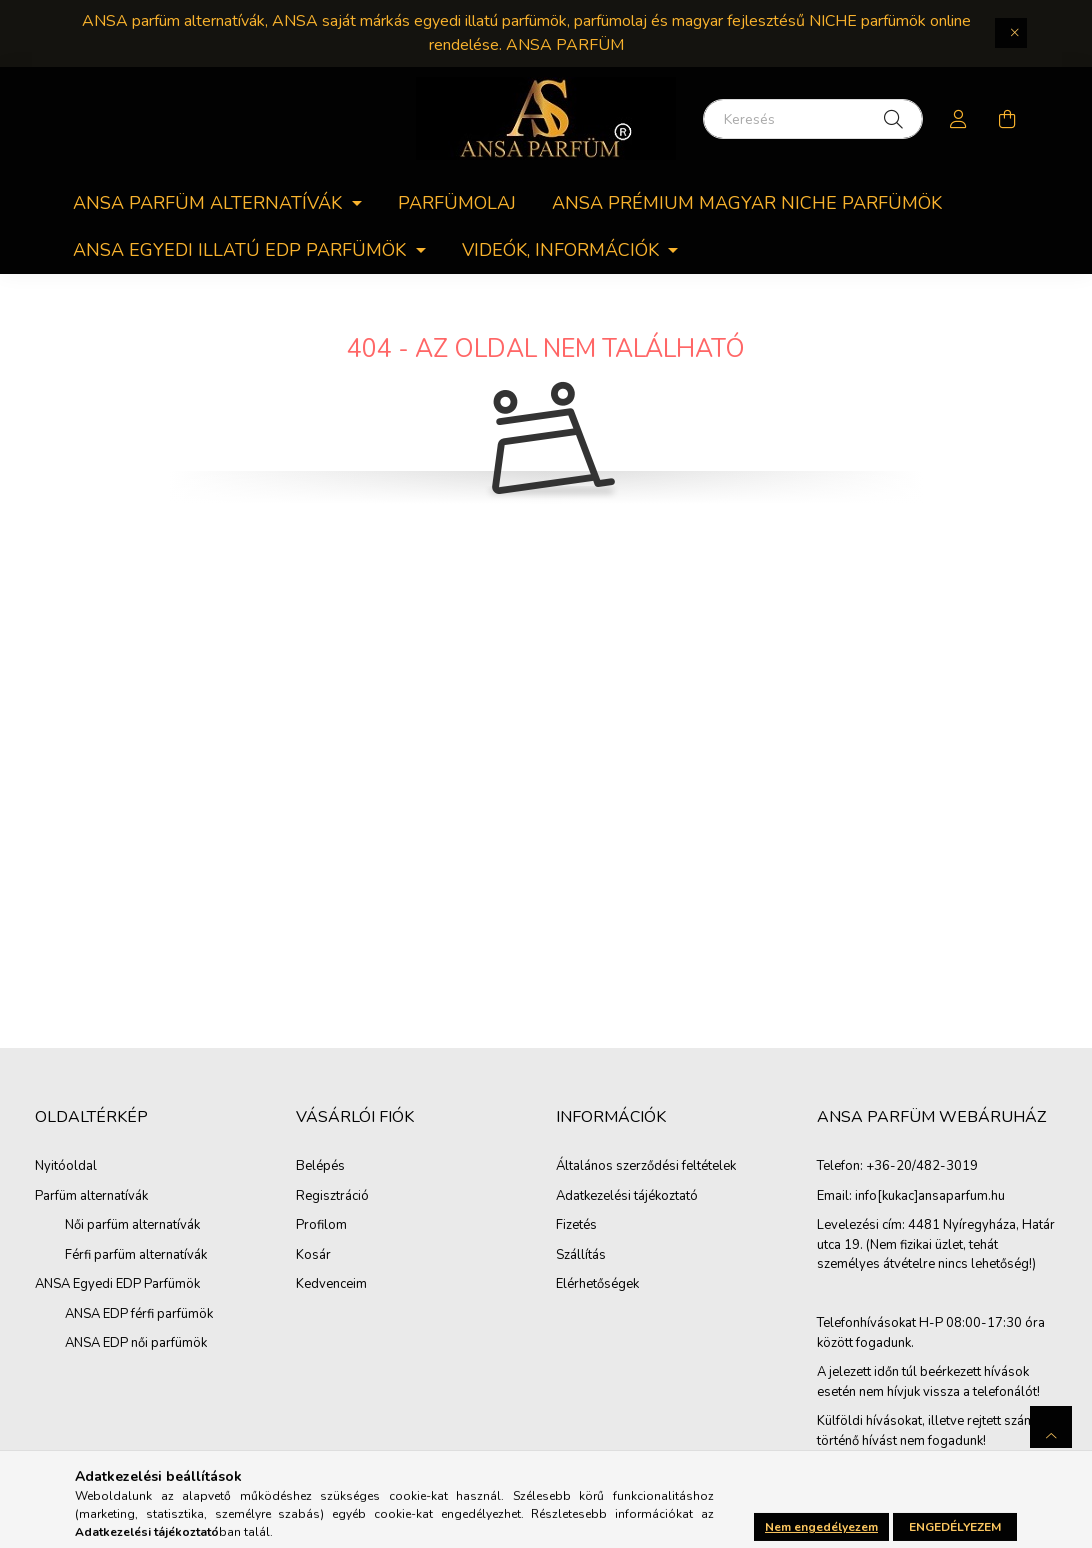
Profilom (321, 1226)
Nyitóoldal (66, 1166)
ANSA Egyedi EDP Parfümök (117, 1284)
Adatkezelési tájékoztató (627, 1197)
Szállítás (581, 1256)
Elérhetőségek (597, 1285)
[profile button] (959, 119)
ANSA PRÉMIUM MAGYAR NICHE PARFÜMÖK (747, 203)
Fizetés (576, 1226)
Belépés (320, 1167)
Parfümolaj (457, 203)
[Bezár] (1011, 33)
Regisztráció (332, 1197)
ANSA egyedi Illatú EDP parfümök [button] (242, 250)
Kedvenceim (331, 1285)
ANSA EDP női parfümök (136, 1343)
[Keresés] (813, 119)
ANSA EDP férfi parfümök (139, 1314)
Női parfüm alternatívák (132, 1225)
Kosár (313, 1256)
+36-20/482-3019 (922, 1167)
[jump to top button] (1051, 1427)
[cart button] (1007, 119)
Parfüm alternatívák (91, 1196)
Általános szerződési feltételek (646, 1167)
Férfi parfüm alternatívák (136, 1255)
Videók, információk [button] (563, 250)
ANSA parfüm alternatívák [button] (210, 203)
